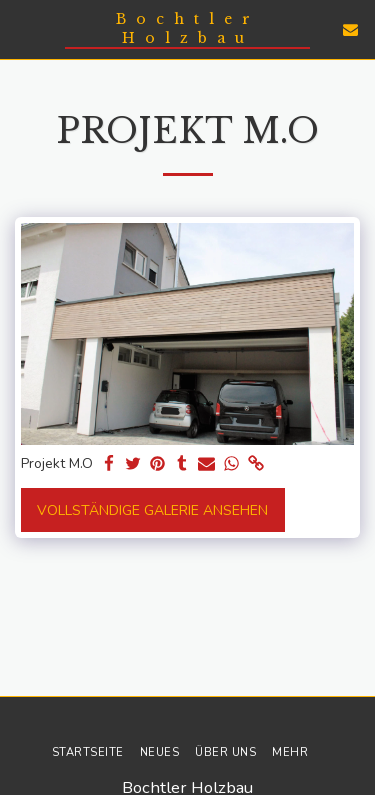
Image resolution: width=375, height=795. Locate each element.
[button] (22, 28)
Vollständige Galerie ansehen (152, 510)
